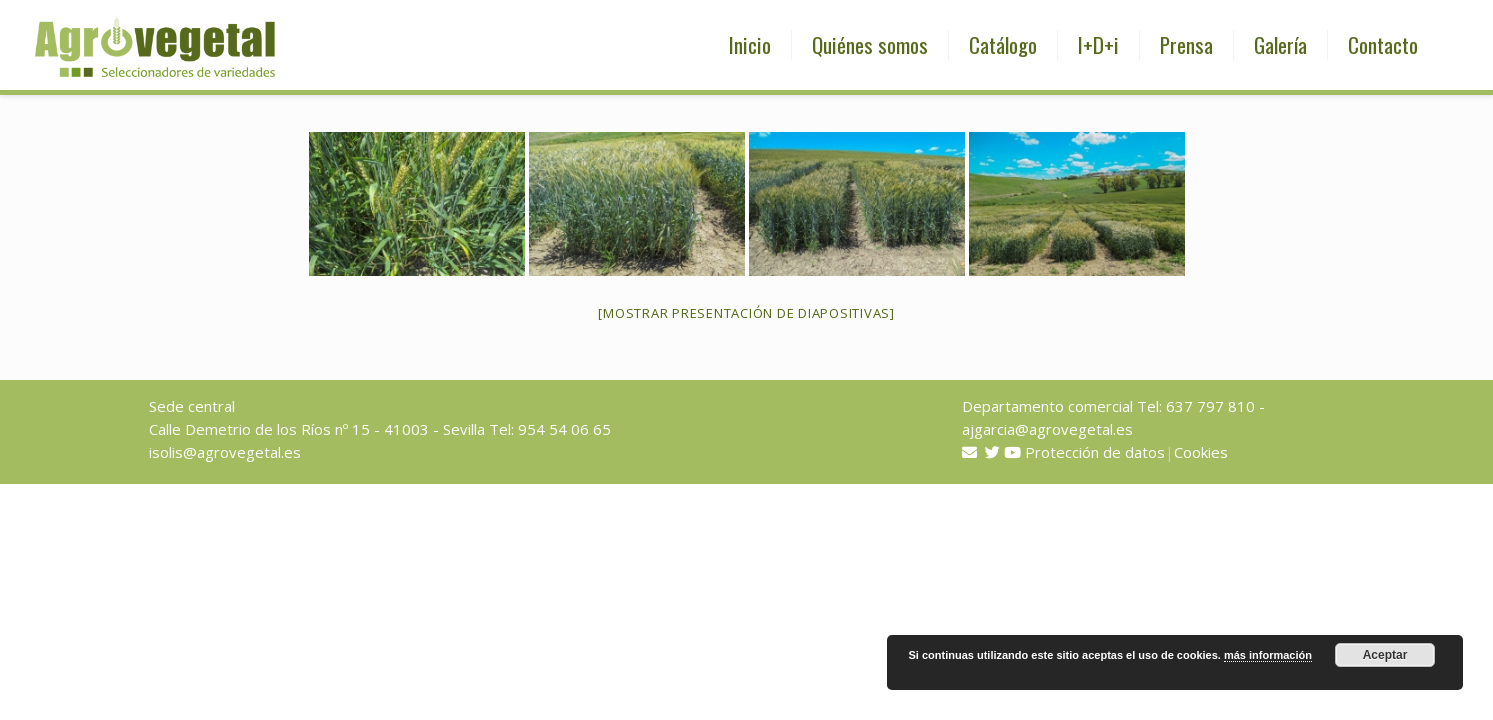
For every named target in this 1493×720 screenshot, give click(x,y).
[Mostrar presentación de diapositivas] (746, 313)
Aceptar (1385, 655)
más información (1268, 655)
